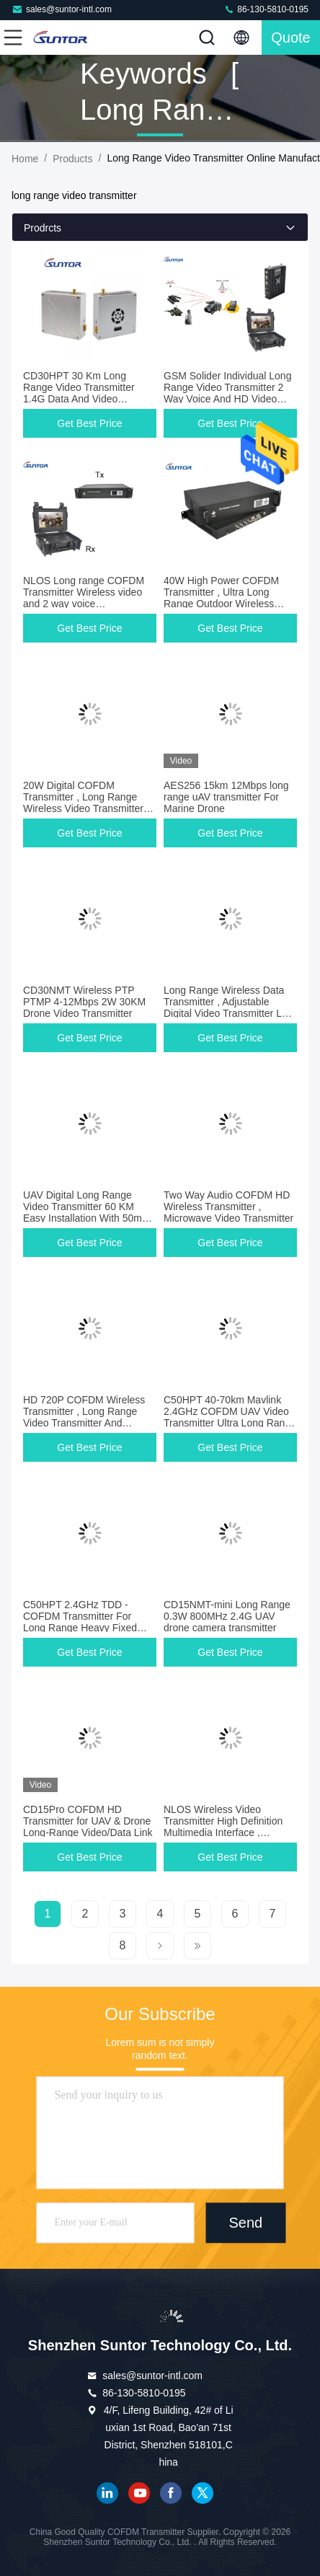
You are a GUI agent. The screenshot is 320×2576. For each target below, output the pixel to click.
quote (290, 37)
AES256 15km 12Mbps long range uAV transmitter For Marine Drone (226, 797)
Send (246, 2223)
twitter (202, 2493)
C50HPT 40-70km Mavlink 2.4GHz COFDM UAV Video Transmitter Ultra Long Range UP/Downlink (230, 1417)
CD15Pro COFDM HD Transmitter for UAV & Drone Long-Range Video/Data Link (88, 1821)
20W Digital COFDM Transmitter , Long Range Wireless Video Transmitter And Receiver (83, 803)
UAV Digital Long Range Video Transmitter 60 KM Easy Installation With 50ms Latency (85, 1212)
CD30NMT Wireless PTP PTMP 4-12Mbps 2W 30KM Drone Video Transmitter (84, 1001)
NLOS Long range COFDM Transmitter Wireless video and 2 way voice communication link (83, 598)
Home (25, 158)
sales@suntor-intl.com (62, 9)
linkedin (107, 2493)
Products (72, 158)
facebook (171, 2493)
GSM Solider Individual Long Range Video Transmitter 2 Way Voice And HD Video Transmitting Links (227, 393)
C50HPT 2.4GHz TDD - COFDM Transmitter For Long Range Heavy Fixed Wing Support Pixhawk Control (80, 1628)
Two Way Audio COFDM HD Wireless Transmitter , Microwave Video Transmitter (228, 1206)
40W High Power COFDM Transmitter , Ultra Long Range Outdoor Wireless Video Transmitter (221, 598)
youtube (139, 2493)
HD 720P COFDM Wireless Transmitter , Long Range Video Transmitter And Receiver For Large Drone (84, 1417)
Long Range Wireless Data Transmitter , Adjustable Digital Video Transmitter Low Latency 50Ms (229, 1007)
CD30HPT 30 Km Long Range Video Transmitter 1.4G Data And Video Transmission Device (79, 393)
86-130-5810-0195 (265, 9)
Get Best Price (89, 423)
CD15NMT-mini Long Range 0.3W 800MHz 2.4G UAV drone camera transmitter (227, 1616)
